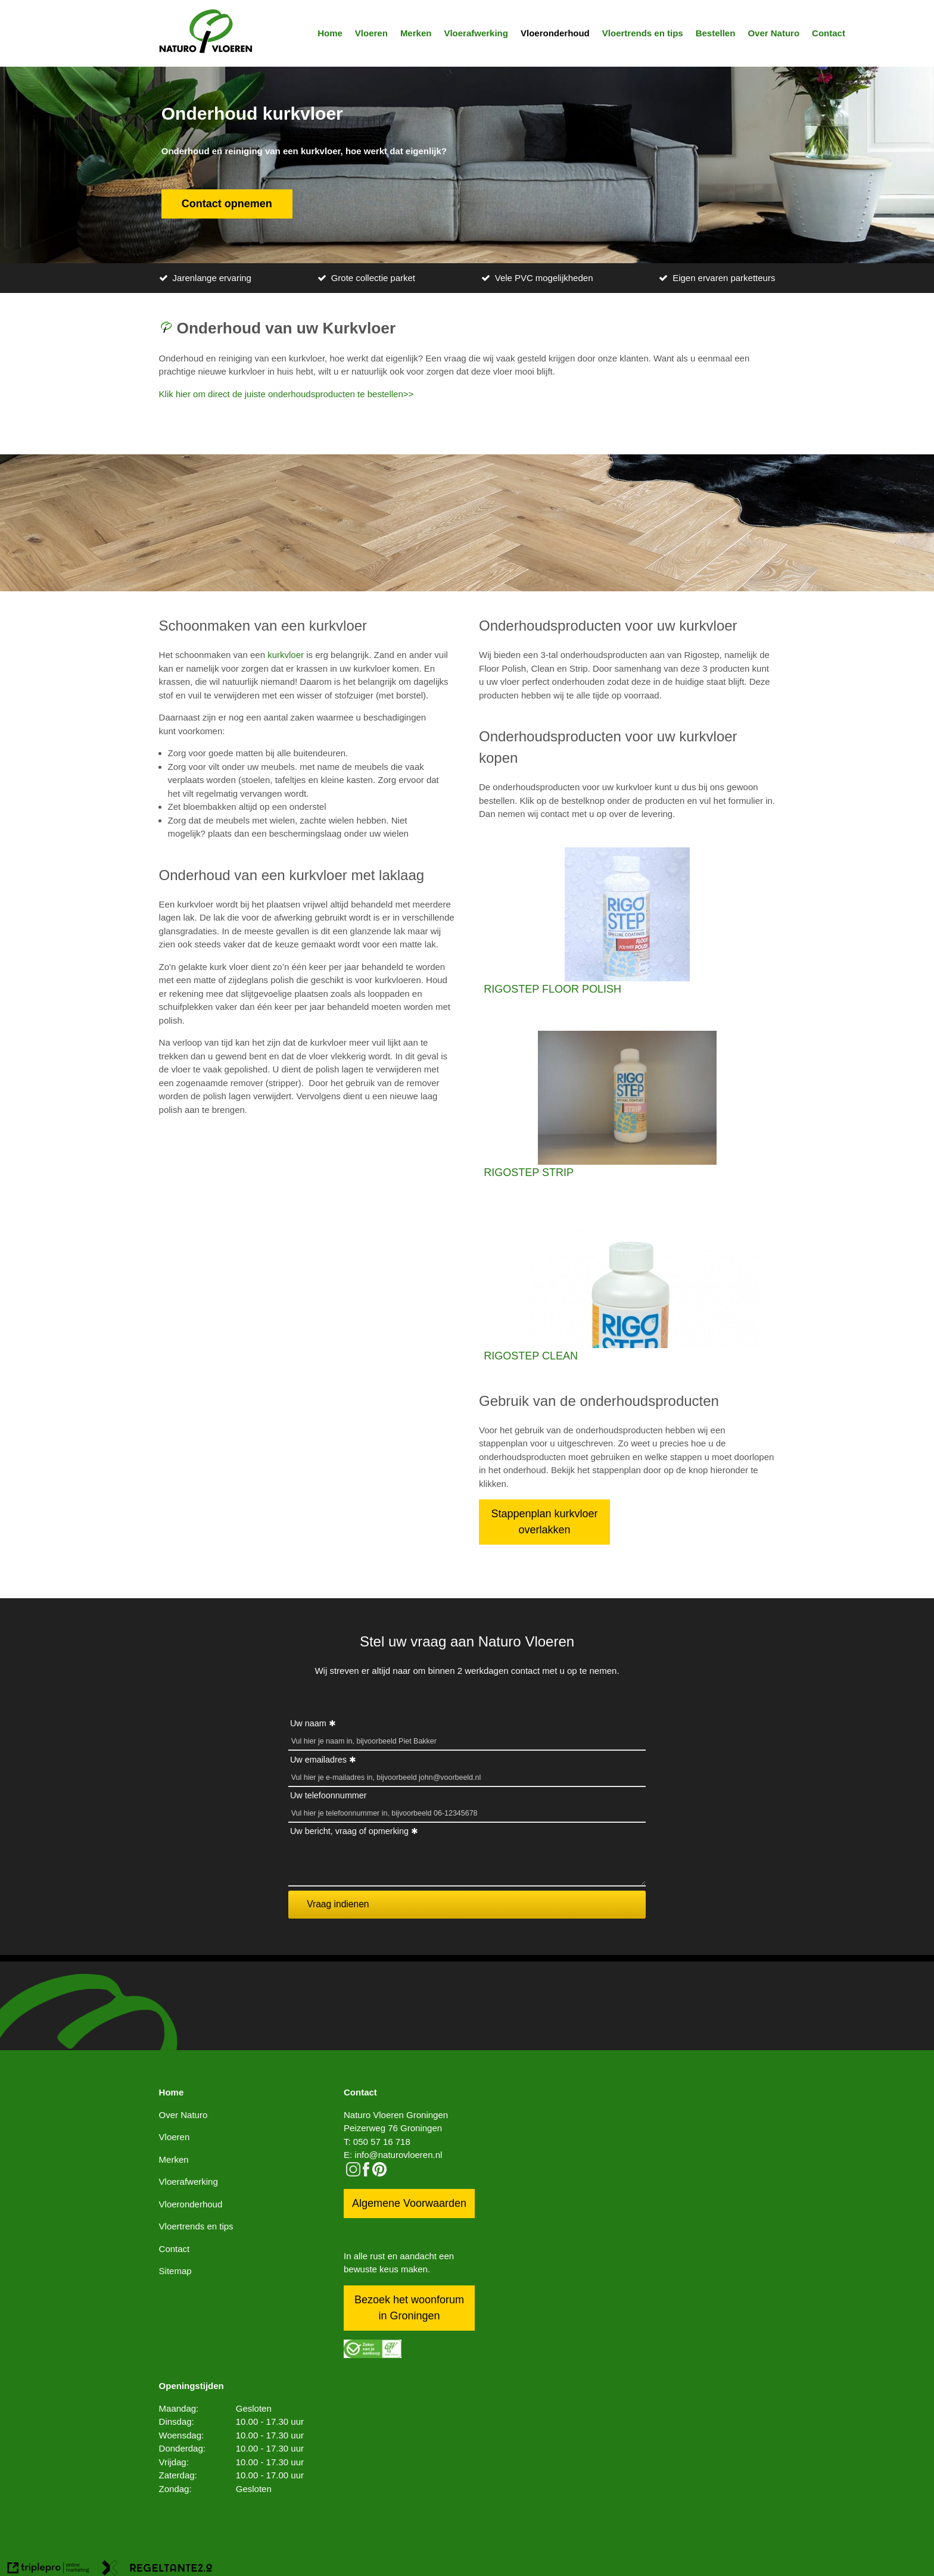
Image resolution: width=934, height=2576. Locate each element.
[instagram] (353, 2173)
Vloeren (371, 33)
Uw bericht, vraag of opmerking (349, 1831)
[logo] (206, 33)
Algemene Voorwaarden (409, 2203)
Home (330, 33)
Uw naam (308, 1723)
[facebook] (366, 2173)
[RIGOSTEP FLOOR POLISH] (627, 922)
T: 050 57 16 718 (377, 2142)
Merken (416, 33)
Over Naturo (773, 33)
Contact (828, 33)
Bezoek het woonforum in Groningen (409, 2308)
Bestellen (716, 33)
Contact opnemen (227, 204)
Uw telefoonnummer (328, 1795)
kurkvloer (285, 655)
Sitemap (175, 2271)
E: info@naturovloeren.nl (393, 2155)
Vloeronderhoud (555, 33)
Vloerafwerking (476, 33)
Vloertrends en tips (642, 33)
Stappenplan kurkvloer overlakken (544, 1522)
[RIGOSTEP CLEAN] (627, 1289)
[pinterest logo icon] (379, 2173)
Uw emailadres (318, 1759)
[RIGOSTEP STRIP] (627, 1105)
